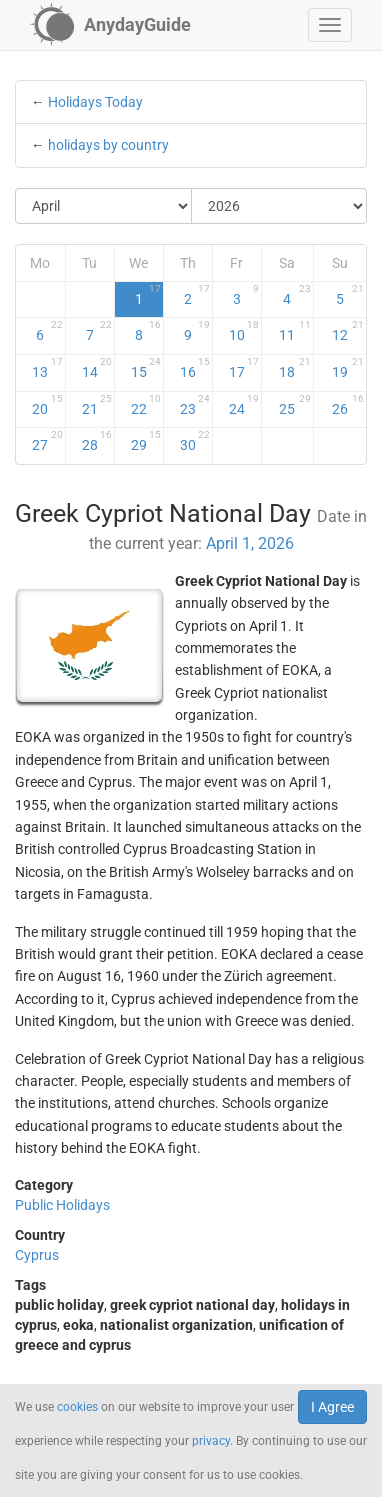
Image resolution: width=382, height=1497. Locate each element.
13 (47, 368)
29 (146, 441)
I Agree (332, 1407)
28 (97, 441)
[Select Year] (279, 206)
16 (195, 368)
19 (348, 368)
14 (97, 368)
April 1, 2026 (250, 543)
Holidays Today (95, 102)
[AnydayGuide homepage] (110, 25)
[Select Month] (104, 206)
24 (244, 405)
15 (146, 368)
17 (244, 368)
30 (195, 441)
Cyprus (37, 1255)
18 (295, 368)
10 (244, 331)
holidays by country (108, 145)
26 (348, 405)
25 (295, 405)
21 (97, 405)
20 (47, 405)
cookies (77, 1407)
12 (348, 331)
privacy (211, 1441)
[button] (330, 25)
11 (295, 331)
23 (195, 405)
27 (47, 441)
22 (146, 405)
